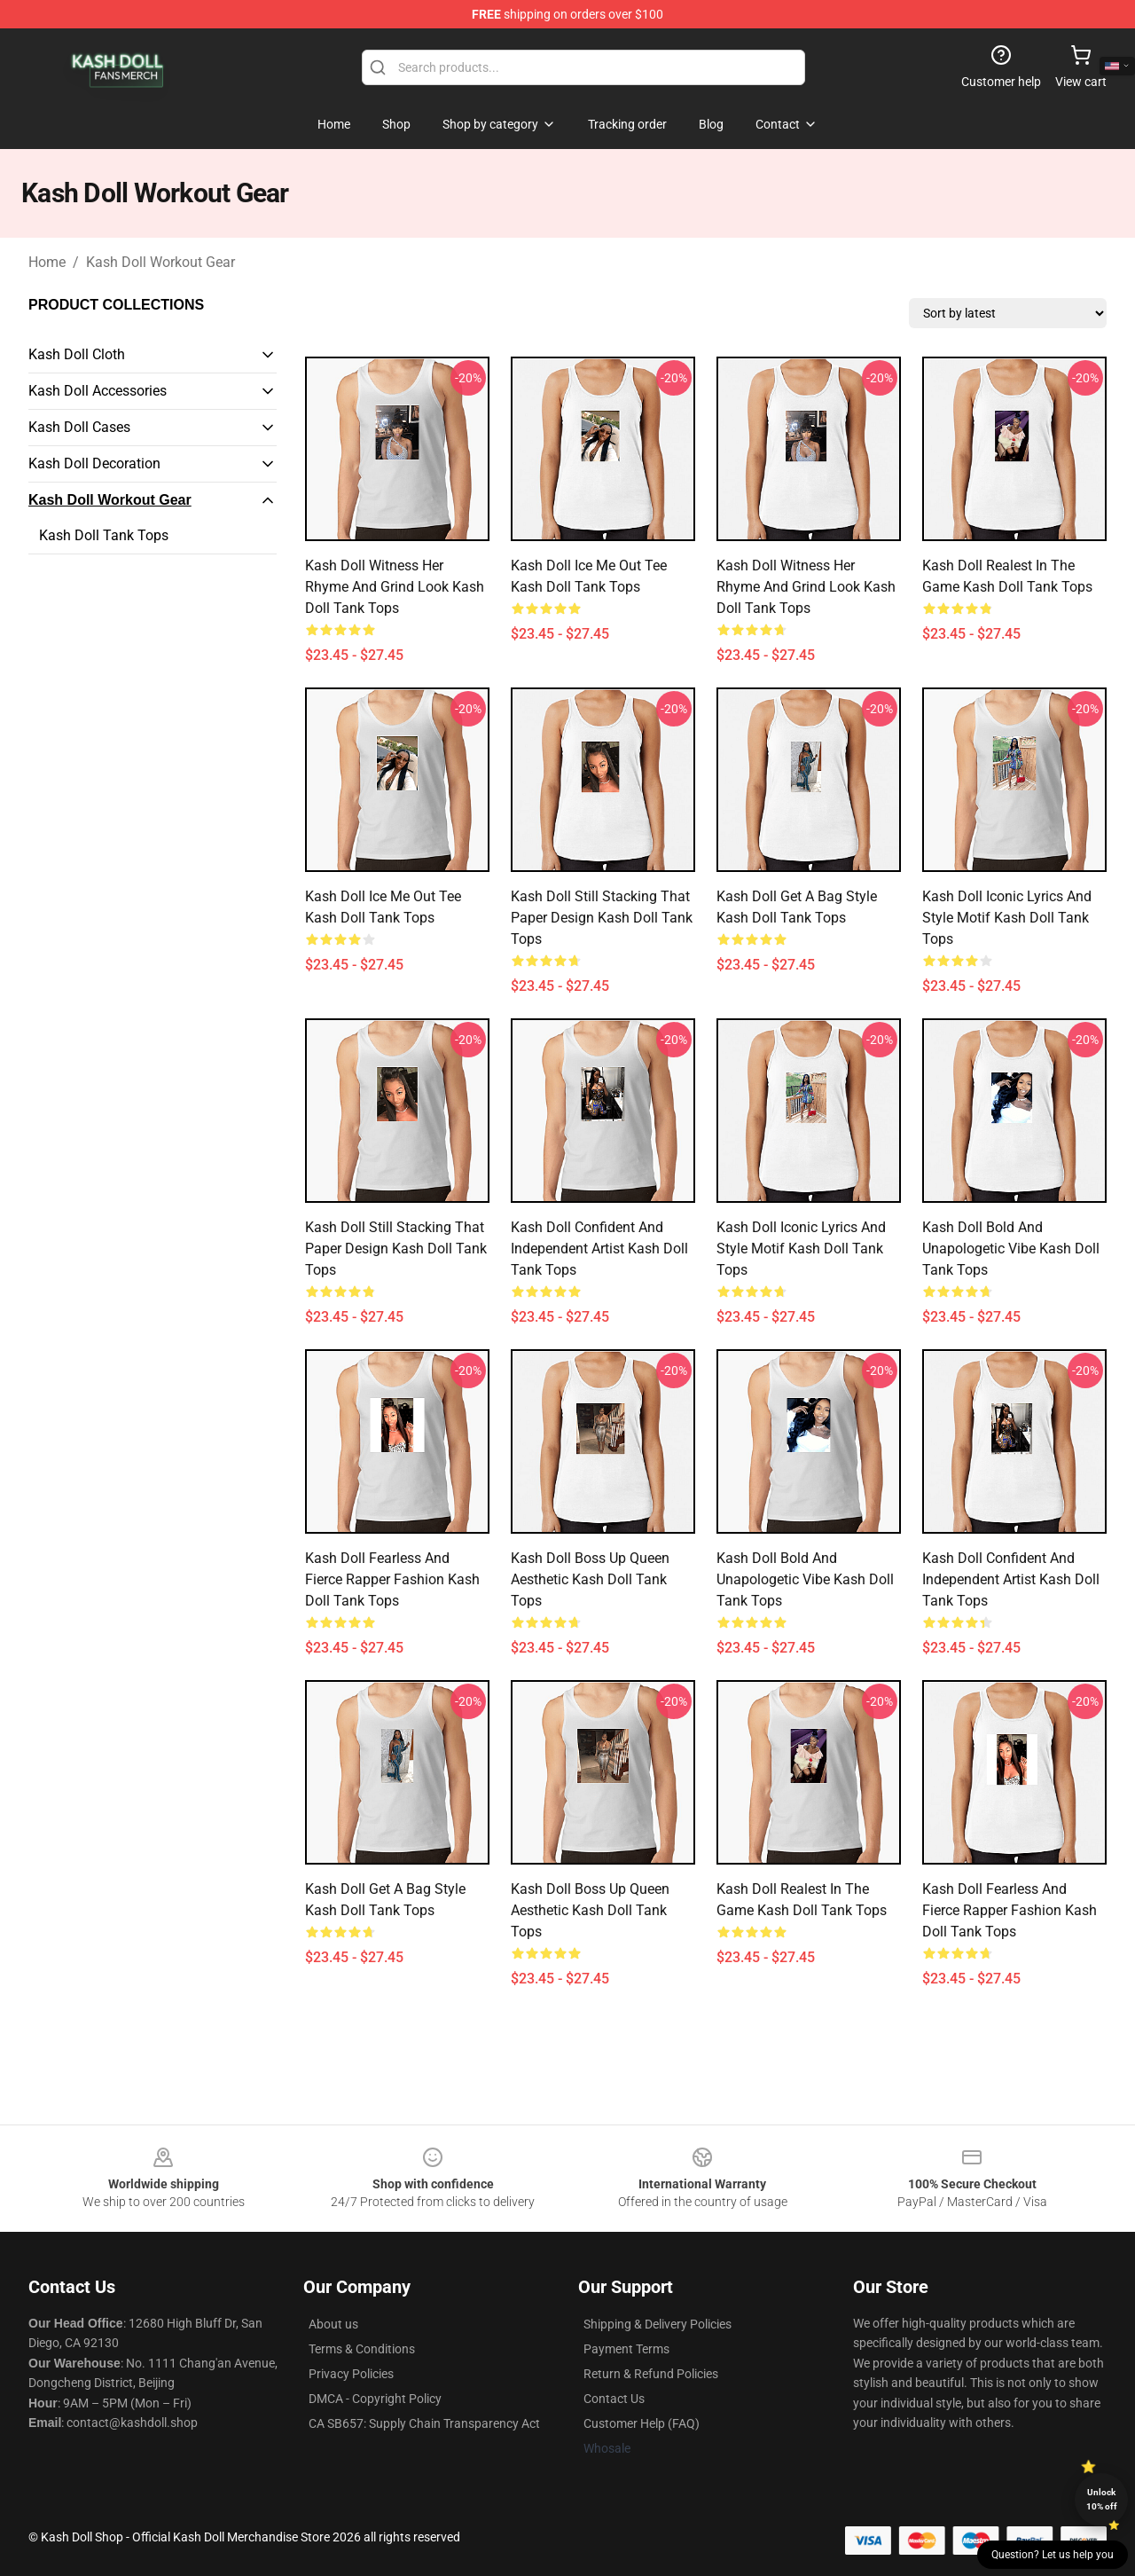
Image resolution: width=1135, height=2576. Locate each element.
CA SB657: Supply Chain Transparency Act (424, 2423)
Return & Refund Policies (650, 2374)
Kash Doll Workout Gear (160, 262)
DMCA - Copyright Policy (375, 2398)
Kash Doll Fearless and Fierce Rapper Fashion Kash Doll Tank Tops (392, 1579)
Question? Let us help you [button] (1052, 2555)
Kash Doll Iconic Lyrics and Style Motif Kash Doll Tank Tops (1007, 917)
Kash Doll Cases (79, 427)
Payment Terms (626, 2349)
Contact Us (614, 2398)
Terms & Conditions (362, 2349)
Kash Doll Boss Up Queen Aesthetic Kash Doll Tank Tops (590, 1579)
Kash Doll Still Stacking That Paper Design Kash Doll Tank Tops (602, 917)
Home (47, 262)
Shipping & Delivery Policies (657, 2324)
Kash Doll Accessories (97, 390)
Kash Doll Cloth (76, 354)
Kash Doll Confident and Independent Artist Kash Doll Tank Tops (599, 1248)
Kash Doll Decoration (94, 463)
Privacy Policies (351, 2374)
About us (333, 2324)
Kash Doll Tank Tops (103, 535)
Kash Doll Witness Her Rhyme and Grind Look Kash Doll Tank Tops (394, 587)
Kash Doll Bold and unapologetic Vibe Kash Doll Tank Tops (1011, 1248)
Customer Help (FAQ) (641, 2423)
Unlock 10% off (1101, 2499)
